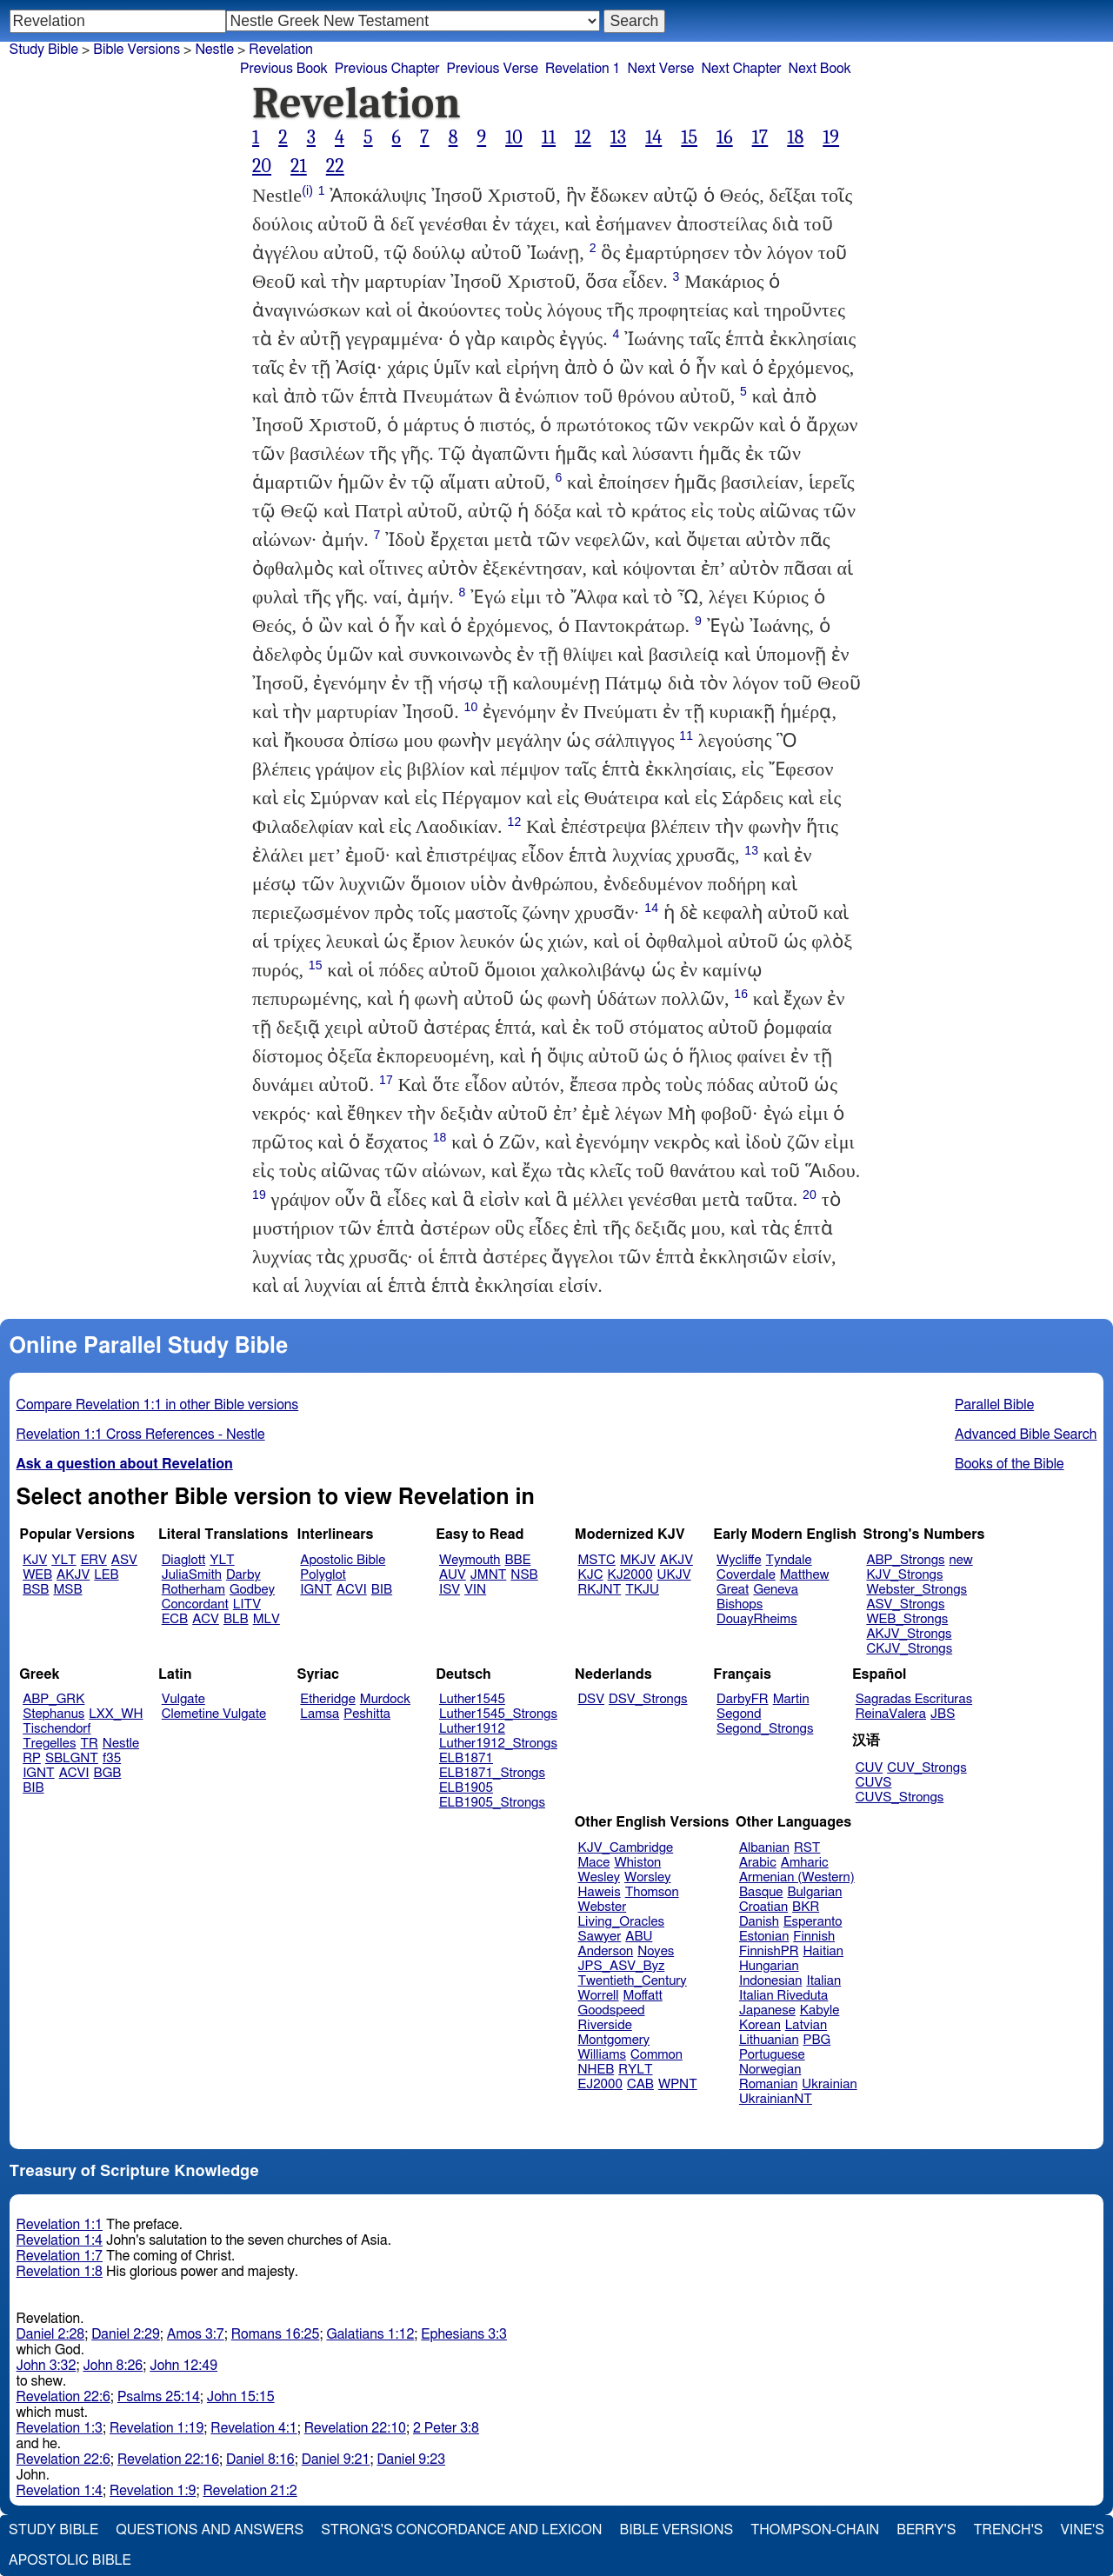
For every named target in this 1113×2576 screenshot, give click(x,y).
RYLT (635, 2069)
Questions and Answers (209, 2530)
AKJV (73, 1574)
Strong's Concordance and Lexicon (461, 2530)
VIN (475, 1589)
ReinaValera (891, 1714)
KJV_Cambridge (626, 1847)
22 (335, 166)
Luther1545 (472, 1699)
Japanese (767, 2010)
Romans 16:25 (275, 2334)
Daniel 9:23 (411, 2459)
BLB (236, 1619)
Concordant (195, 1604)
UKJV (674, 1574)
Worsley (647, 1877)
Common (656, 2054)
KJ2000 (630, 1574)
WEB (37, 1574)
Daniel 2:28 (51, 2334)
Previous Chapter (387, 69)
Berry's (926, 2530)
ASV (124, 1560)
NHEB (596, 2069)
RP (32, 1758)
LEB (106, 1574)
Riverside (605, 2025)
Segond (738, 1714)
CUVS (874, 1782)
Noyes (655, 1951)
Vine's (1082, 2530)
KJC (590, 1574)
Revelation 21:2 (250, 2491)
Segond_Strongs (764, 1728)
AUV (452, 1574)
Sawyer (600, 1936)
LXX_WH (116, 1714)
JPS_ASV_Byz (621, 1966)
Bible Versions (136, 50)
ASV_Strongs (905, 1604)
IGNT (316, 1589)
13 (618, 137)
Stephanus (53, 1714)
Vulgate (183, 1699)
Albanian (764, 1847)
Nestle (214, 50)
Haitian (823, 1951)
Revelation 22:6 (63, 2397)
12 (583, 137)
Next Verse (660, 69)
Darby (243, 1574)
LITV (247, 1604)
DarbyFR (742, 1699)
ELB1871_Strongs (492, 1773)
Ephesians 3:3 (464, 2334)
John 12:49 (183, 2366)
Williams (602, 2054)
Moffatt (643, 1995)
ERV (94, 1560)
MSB (67, 1589)
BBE (518, 1560)
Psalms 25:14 (158, 2397)
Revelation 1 (583, 69)
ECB (175, 1619)
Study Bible (44, 50)
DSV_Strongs (648, 1699)
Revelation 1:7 (60, 2256)
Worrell (598, 1995)
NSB (523, 1574)
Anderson (606, 1951)
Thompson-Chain (814, 2530)
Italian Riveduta (783, 1995)
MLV (266, 1619)
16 (724, 137)
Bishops (739, 1604)
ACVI (352, 1589)
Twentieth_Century (632, 1980)
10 (514, 137)
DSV (591, 1699)
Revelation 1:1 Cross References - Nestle (141, 1434)
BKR (805, 1907)
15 (689, 137)
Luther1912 (472, 1728)
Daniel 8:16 (260, 2459)
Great (732, 1589)
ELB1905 (466, 1787)
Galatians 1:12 (370, 2334)
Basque (761, 1892)
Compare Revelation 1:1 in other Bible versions (158, 1405)
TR (88, 1743)
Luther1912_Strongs (498, 1743)
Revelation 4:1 (253, 2428)
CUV (869, 1767)
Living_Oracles (621, 1921)
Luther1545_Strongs (498, 1714)
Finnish (814, 1936)
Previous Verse (492, 69)
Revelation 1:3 (60, 2428)
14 (653, 137)
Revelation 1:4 (60, 2240)
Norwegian (770, 2069)
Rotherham (193, 1589)
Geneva (775, 1589)
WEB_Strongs (907, 1619)
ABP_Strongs (905, 1560)
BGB (108, 1773)
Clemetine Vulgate (214, 1714)
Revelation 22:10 (355, 2428)
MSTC (597, 1560)
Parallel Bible (994, 1405)
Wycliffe (738, 1560)
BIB (381, 1589)
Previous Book (284, 69)
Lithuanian (769, 2040)
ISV (449, 1589)
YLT (63, 1560)
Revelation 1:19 (156, 2428)
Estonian (764, 1936)
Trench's (1008, 2530)
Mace (594, 1862)
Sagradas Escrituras (914, 1699)
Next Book (820, 69)
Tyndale (789, 1560)
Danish (759, 1921)
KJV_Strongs (904, 1574)
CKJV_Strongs (909, 1648)
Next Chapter (741, 69)
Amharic (805, 1862)
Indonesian (771, 1980)
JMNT (488, 1574)
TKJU (642, 1589)
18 (795, 137)
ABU (638, 1936)
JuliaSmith (192, 1574)
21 (298, 166)
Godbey (252, 1589)
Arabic (757, 1862)
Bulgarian (814, 1892)
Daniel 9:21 (336, 2459)
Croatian (763, 1907)
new (961, 1560)
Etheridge (327, 1699)
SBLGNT (71, 1758)
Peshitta (366, 1714)
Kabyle (820, 2010)
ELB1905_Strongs (492, 1802)
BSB (36, 1589)
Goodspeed (611, 2010)
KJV (35, 1560)
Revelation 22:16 (168, 2459)
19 (831, 137)
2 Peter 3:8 (446, 2428)
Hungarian (769, 1966)
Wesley (599, 1877)
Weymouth (470, 1560)
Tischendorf (56, 1728)
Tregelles (49, 1743)
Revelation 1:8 (60, 2272)
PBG (817, 2040)
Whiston (637, 1862)
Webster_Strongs (916, 1589)
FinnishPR (769, 1951)
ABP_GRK (53, 1699)
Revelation (281, 50)
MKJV (638, 1560)
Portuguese (772, 2054)
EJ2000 (600, 2084)
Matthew (805, 1574)
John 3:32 (47, 2366)
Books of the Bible (1009, 1464)
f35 (112, 1758)
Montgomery (614, 2040)
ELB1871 (466, 1758)
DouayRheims (756, 1619)
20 (261, 166)
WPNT (677, 2084)
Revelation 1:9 (153, 2491)
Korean (760, 2025)
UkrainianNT (775, 2099)
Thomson (652, 1892)
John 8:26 (113, 2366)
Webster (602, 1907)
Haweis (599, 1892)
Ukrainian (829, 2084)
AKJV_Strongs (908, 1634)
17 (760, 137)
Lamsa (319, 1714)
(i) (307, 190)
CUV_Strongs (926, 1767)
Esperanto (813, 1921)
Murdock (385, 1699)
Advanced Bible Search (1025, 1434)
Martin (791, 1699)
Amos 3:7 (195, 2334)
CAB (640, 2084)
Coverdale (746, 1574)
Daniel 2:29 (125, 2334)
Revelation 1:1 (60, 2225)
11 (549, 137)
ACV (205, 1619)
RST (807, 1847)
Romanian (768, 2084)
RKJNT (600, 1589)
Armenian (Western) (797, 1877)
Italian (823, 1980)
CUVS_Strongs (900, 1797)
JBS (942, 1714)
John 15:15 (241, 2397)
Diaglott (183, 1560)
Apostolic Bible (70, 2560)
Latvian (806, 2025)
